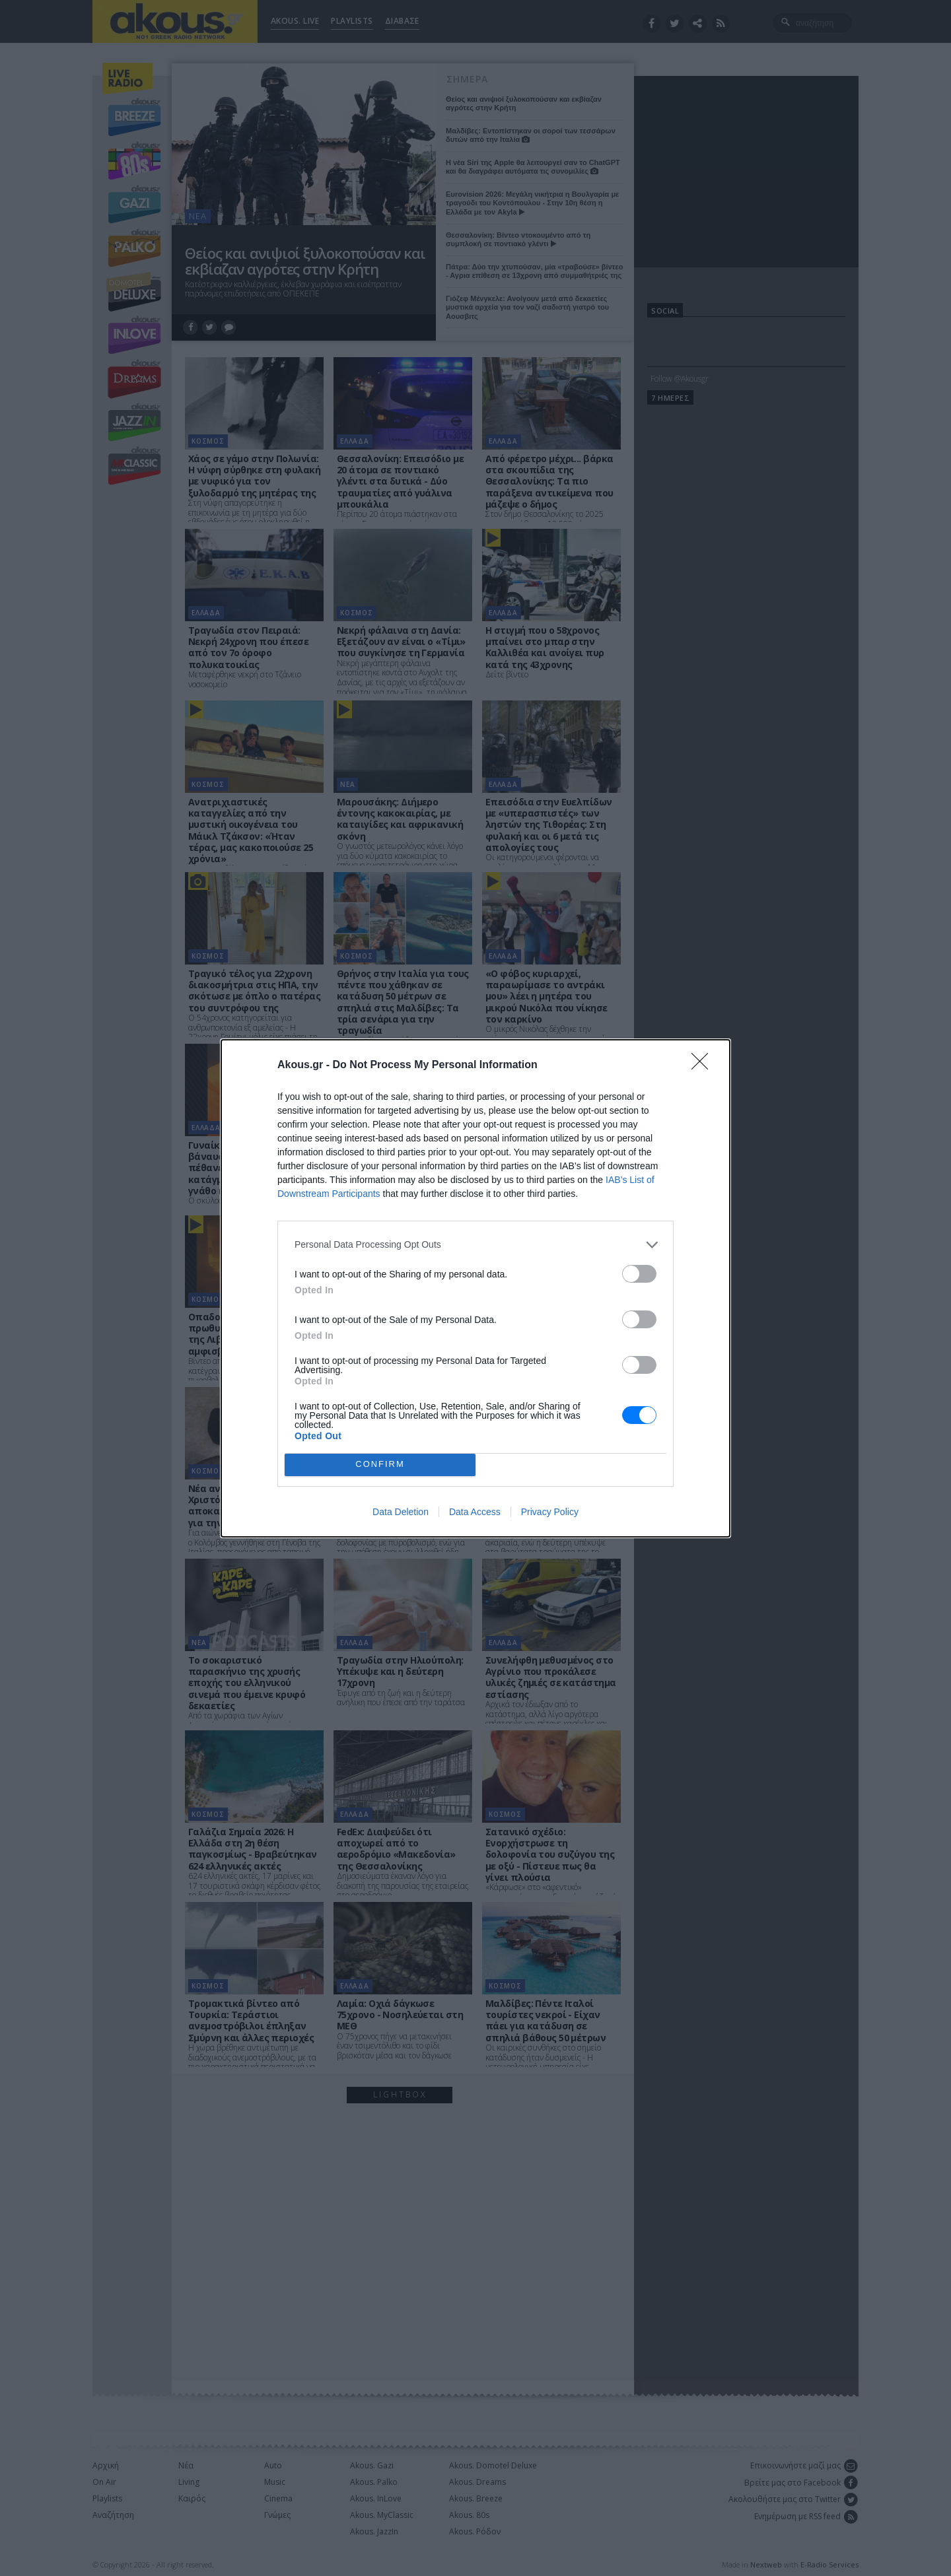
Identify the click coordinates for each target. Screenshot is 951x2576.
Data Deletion (400, 1512)
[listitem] (475, 1245)
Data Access (475, 1512)
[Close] (704, 1065)
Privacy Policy (550, 1512)
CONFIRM (380, 1465)
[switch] (639, 1274)
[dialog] (475, 1288)
